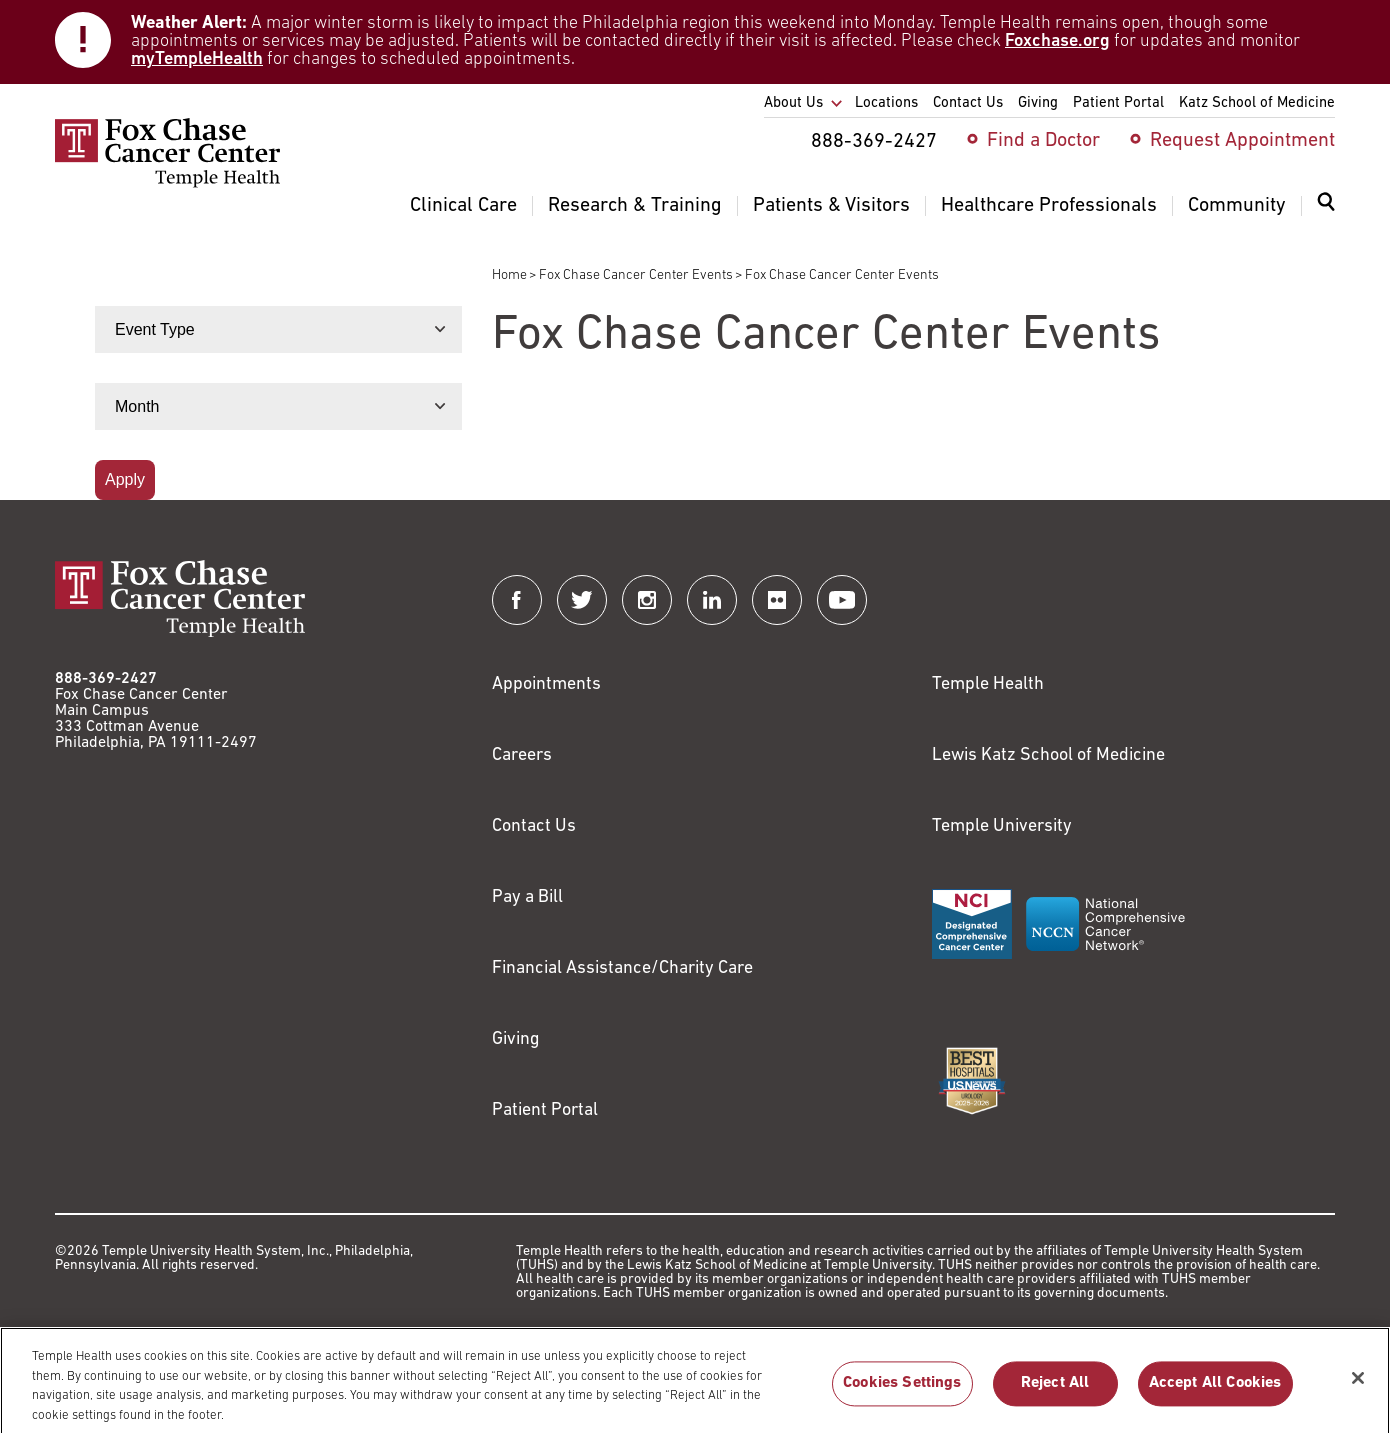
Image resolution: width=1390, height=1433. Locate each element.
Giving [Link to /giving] (516, 1039)
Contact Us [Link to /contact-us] (534, 826)
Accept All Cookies (1215, 1392)
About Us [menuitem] (793, 103)
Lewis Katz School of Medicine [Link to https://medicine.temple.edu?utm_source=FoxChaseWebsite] (1048, 755)
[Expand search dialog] (1326, 206)
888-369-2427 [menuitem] (874, 142)
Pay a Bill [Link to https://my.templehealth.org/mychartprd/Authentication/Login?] (527, 897)
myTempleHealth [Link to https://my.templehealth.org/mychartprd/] (197, 59)
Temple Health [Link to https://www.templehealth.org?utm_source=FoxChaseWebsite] (988, 684)
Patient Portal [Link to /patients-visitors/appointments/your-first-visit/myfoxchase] (545, 1110)
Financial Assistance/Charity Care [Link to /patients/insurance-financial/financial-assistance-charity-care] (622, 968)
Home (509, 275)
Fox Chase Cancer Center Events (636, 275)
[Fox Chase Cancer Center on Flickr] (777, 600)
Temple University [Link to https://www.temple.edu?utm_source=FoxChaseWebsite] (1002, 826)
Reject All (1055, 1392)
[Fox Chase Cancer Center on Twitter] (582, 600)
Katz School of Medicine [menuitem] (1257, 103)
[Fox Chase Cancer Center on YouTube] (842, 600)
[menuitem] (1326, 214)
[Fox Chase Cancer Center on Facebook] (517, 600)
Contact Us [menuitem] (968, 103)
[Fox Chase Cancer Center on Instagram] (647, 600)
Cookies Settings (902, 1392)
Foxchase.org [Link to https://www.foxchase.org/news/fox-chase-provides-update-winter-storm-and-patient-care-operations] (1057, 41)
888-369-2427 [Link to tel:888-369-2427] (106, 679)
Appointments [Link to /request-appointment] (546, 684)
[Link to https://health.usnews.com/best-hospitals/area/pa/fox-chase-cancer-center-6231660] (972, 1081)
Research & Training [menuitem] (635, 206)
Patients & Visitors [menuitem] (831, 206)
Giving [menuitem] (1038, 103)
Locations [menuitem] (886, 103)
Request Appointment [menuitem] (1242, 141)
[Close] (1358, 1386)
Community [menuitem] (1237, 206)
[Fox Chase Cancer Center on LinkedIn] (712, 600)
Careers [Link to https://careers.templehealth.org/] (522, 755)
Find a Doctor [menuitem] (1043, 141)
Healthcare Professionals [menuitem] (1049, 206)
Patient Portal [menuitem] (1118, 103)
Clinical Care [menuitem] (463, 206)
